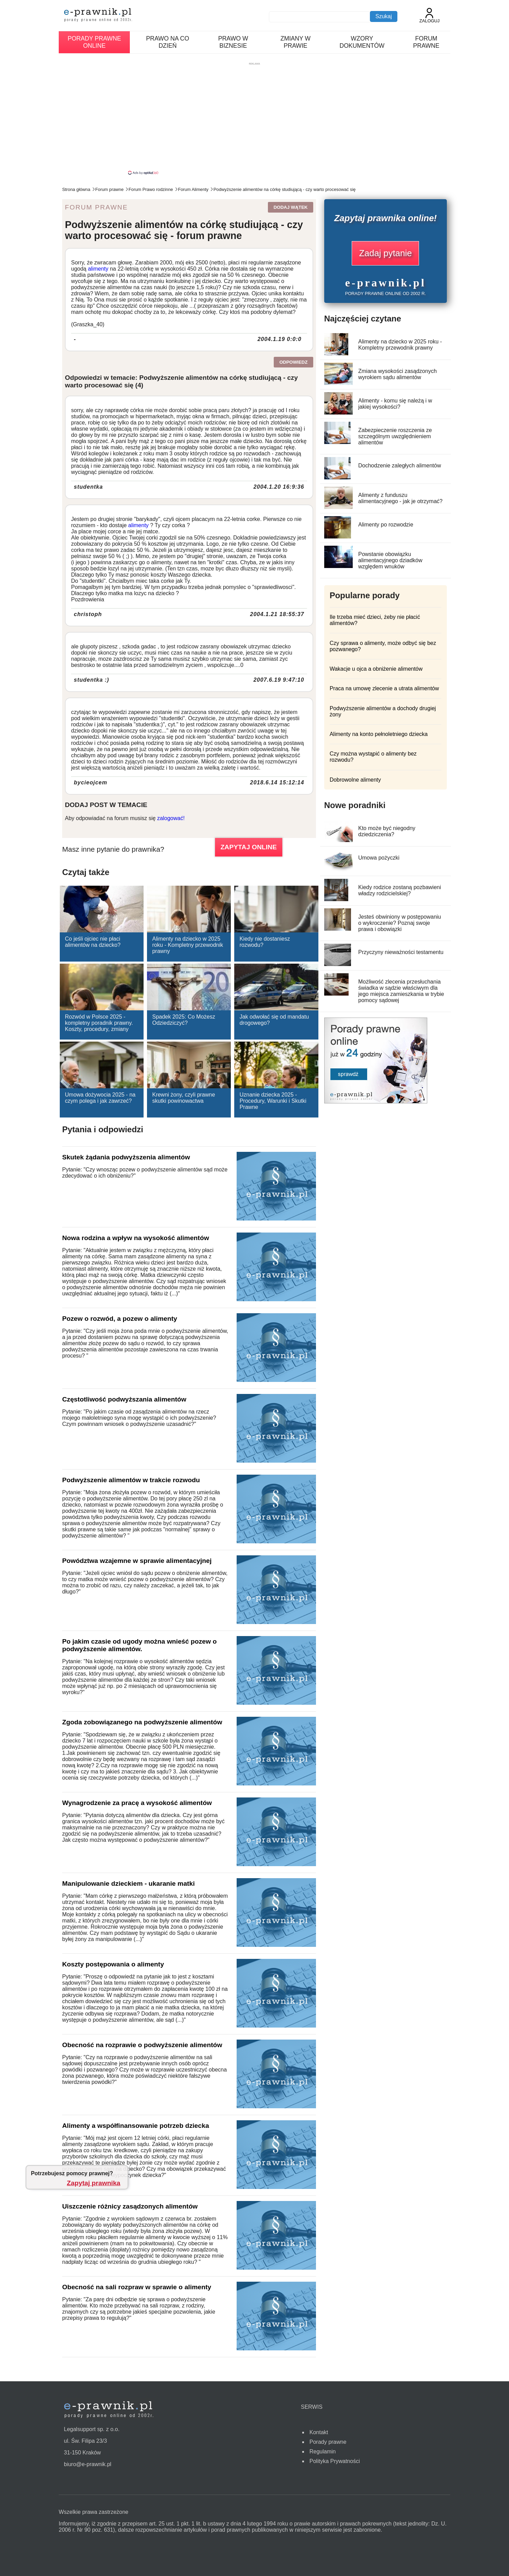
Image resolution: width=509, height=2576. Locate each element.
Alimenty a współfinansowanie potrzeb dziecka (135, 2125)
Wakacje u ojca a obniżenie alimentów (376, 669)
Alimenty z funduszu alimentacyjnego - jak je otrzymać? (400, 498)
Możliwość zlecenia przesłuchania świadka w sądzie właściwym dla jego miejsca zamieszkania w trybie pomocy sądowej (401, 991)
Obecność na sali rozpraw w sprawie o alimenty (136, 2287)
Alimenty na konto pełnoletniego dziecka (379, 734)
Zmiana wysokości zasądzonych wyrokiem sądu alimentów (397, 374)
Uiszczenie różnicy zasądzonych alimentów (130, 2206)
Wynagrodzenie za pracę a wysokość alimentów (137, 1802)
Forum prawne (426, 42)
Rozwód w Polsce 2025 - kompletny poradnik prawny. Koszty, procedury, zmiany (99, 1023)
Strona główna (76, 189)
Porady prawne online (94, 42)
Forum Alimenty (193, 189)
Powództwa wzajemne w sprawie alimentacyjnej (137, 1560)
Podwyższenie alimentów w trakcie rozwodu (131, 1480)
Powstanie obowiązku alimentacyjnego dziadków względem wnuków (390, 560)
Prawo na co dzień (167, 42)
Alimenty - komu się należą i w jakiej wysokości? (395, 404)
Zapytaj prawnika (94, 2183)
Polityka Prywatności (334, 2461)
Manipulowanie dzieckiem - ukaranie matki (128, 1883)
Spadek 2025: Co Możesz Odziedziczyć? (183, 1020)
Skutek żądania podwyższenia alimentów (126, 1157)
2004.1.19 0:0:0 (280, 339)
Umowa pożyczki (378, 858)
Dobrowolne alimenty (355, 780)
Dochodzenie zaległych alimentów (399, 465)
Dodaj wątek (290, 207)
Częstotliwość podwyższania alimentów (124, 1399)
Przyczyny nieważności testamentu (400, 952)
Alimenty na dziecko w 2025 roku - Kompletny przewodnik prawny (187, 945)
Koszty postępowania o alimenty (113, 1964)
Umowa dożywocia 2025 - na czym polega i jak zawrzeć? (100, 1098)
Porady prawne (328, 2442)
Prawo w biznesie (233, 42)
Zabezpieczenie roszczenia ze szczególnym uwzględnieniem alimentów (395, 436)
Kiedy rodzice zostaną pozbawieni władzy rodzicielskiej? (399, 890)
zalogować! (171, 818)
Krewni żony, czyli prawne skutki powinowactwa (183, 1098)
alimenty (98, 269)
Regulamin (322, 2451)
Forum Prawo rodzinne (150, 189)
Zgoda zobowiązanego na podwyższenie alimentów (142, 1722)
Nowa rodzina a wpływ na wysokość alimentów (135, 1237)
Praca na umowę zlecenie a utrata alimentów (384, 688)
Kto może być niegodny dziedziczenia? (386, 831)
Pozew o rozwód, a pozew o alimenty (119, 1318)
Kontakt (318, 2432)
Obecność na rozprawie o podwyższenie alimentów (142, 2045)
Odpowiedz (293, 362)
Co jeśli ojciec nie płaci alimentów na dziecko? (93, 942)
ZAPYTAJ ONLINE (248, 847)
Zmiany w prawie (296, 42)
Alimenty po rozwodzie (385, 524)
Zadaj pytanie (385, 253)
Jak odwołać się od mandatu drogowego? (274, 1020)
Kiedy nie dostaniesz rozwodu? (264, 942)
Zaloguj (429, 15)
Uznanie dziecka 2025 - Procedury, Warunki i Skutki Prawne (272, 1101)
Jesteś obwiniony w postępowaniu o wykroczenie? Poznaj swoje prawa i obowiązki (399, 923)
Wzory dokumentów (361, 42)
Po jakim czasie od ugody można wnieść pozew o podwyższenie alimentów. (139, 1645)
